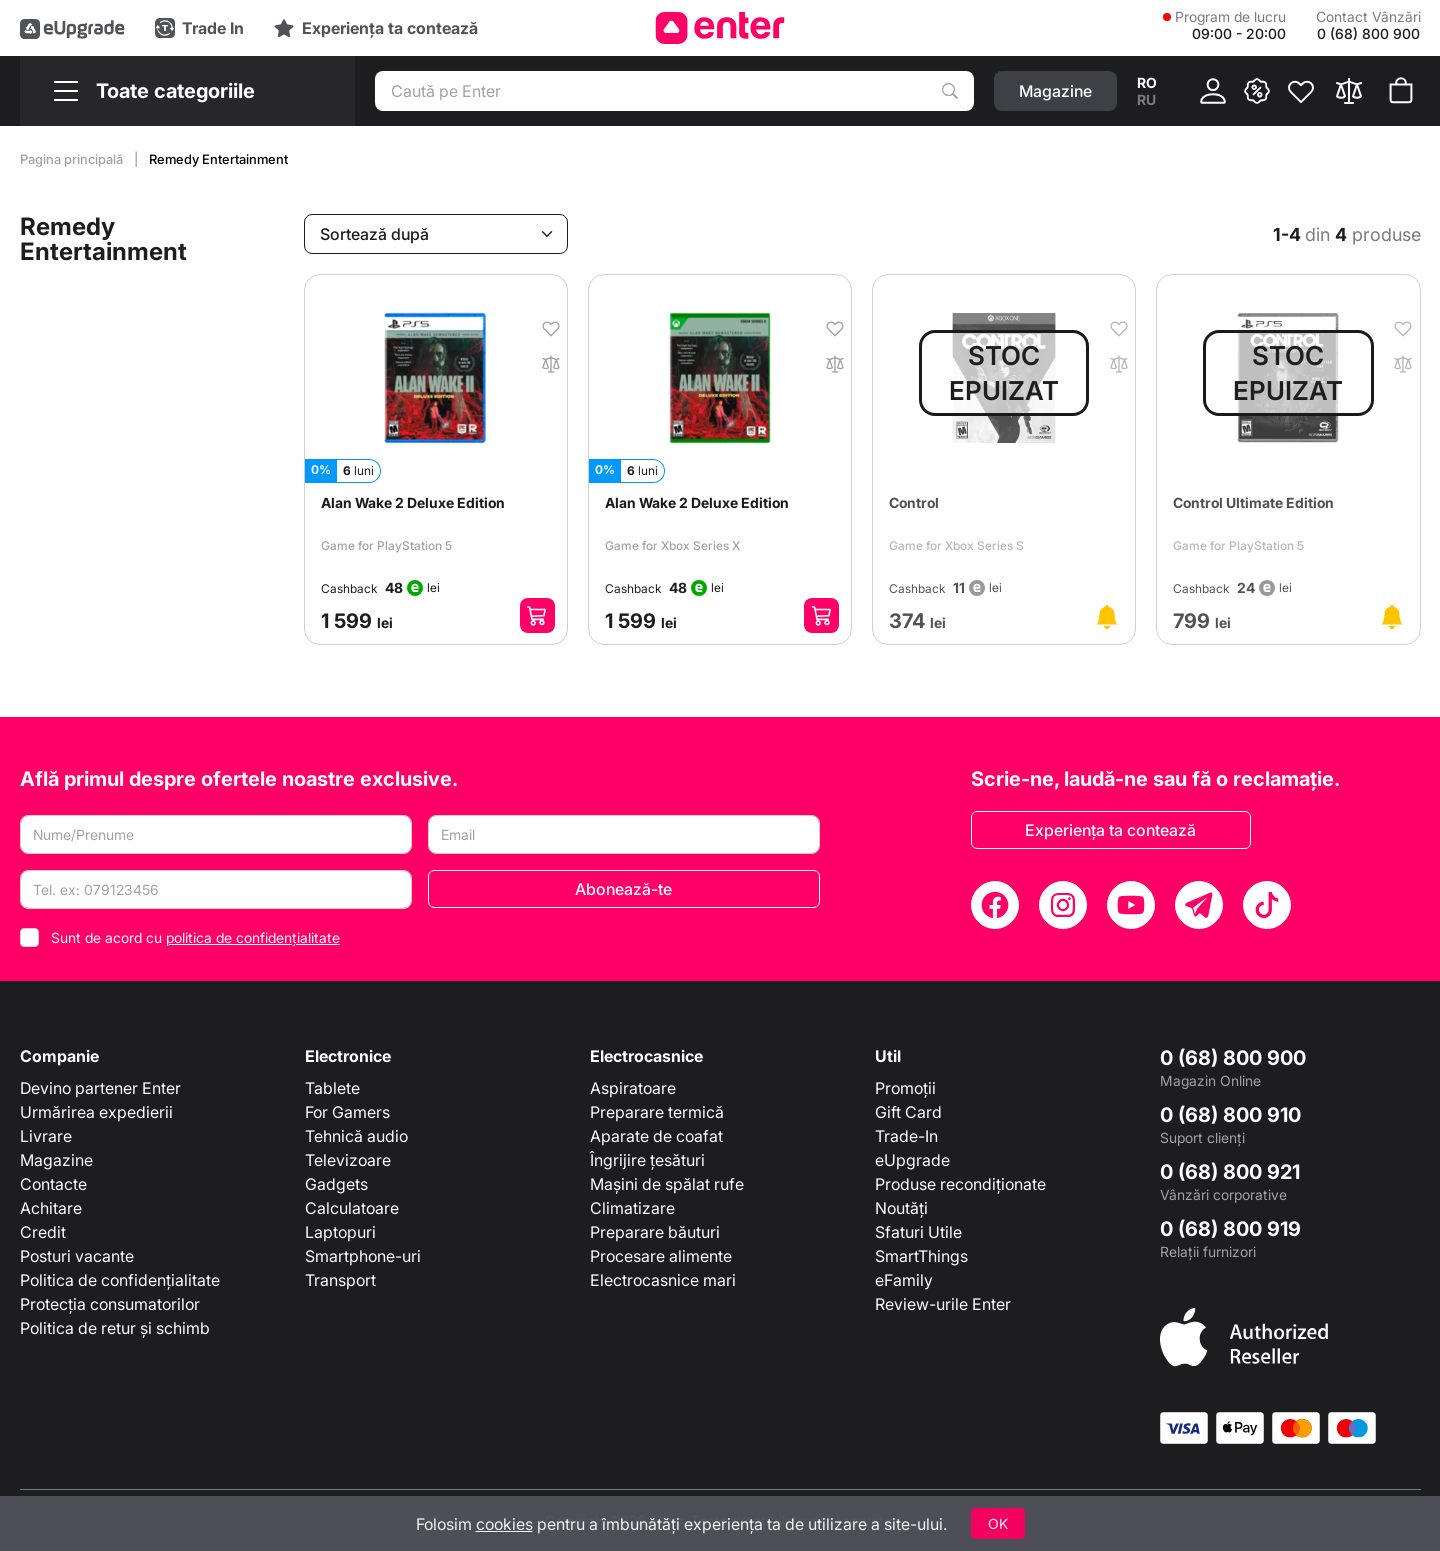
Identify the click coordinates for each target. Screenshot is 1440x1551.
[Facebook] (995, 905)
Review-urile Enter (943, 1304)
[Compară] (1349, 91)
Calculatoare (352, 1208)
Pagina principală (73, 159)
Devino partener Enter (100, 1088)
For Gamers (347, 1112)
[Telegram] (1199, 905)
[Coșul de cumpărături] (1401, 91)
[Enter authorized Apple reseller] (1244, 1336)
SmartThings (921, 1256)
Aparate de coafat (656, 1136)
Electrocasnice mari (663, 1280)
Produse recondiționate (960, 1184)
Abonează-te (623, 889)
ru (1146, 99)
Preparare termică (657, 1112)
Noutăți (901, 1208)
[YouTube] (1131, 905)
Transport (340, 1280)
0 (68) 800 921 (1230, 1172)
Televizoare (348, 1160)
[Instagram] (1063, 905)
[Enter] (720, 28)
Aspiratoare (633, 1088)
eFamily (904, 1280)
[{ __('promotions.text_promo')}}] (1257, 91)
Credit (43, 1232)
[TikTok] (1267, 905)
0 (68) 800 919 (1230, 1229)
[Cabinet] (1213, 91)
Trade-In (906, 1136)
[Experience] (376, 28)
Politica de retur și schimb (115, 1328)
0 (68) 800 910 (1230, 1115)
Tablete (332, 1088)
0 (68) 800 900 (1233, 1058)
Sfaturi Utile (918, 1232)
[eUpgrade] (72, 28)
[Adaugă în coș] (537, 615)
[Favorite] (1301, 91)
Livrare (46, 1136)
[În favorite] (545, 327)
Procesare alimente (661, 1256)
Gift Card (908, 1112)
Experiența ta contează (1110, 830)
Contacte (53, 1184)
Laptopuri (340, 1232)
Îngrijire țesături (647, 1160)
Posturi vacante (77, 1256)
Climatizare (632, 1208)
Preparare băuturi (655, 1232)
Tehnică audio (356, 1136)
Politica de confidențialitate (120, 1280)
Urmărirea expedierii (96, 1112)
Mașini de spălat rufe (667, 1184)
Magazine (56, 1160)
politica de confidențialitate (253, 937)
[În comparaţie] (545, 362)
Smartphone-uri (363, 1256)
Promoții (905, 1088)
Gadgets (336, 1184)
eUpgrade (912, 1160)
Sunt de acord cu (195, 937)
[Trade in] (199, 28)
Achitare (51, 1208)
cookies (504, 1524)
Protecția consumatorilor (110, 1304)
